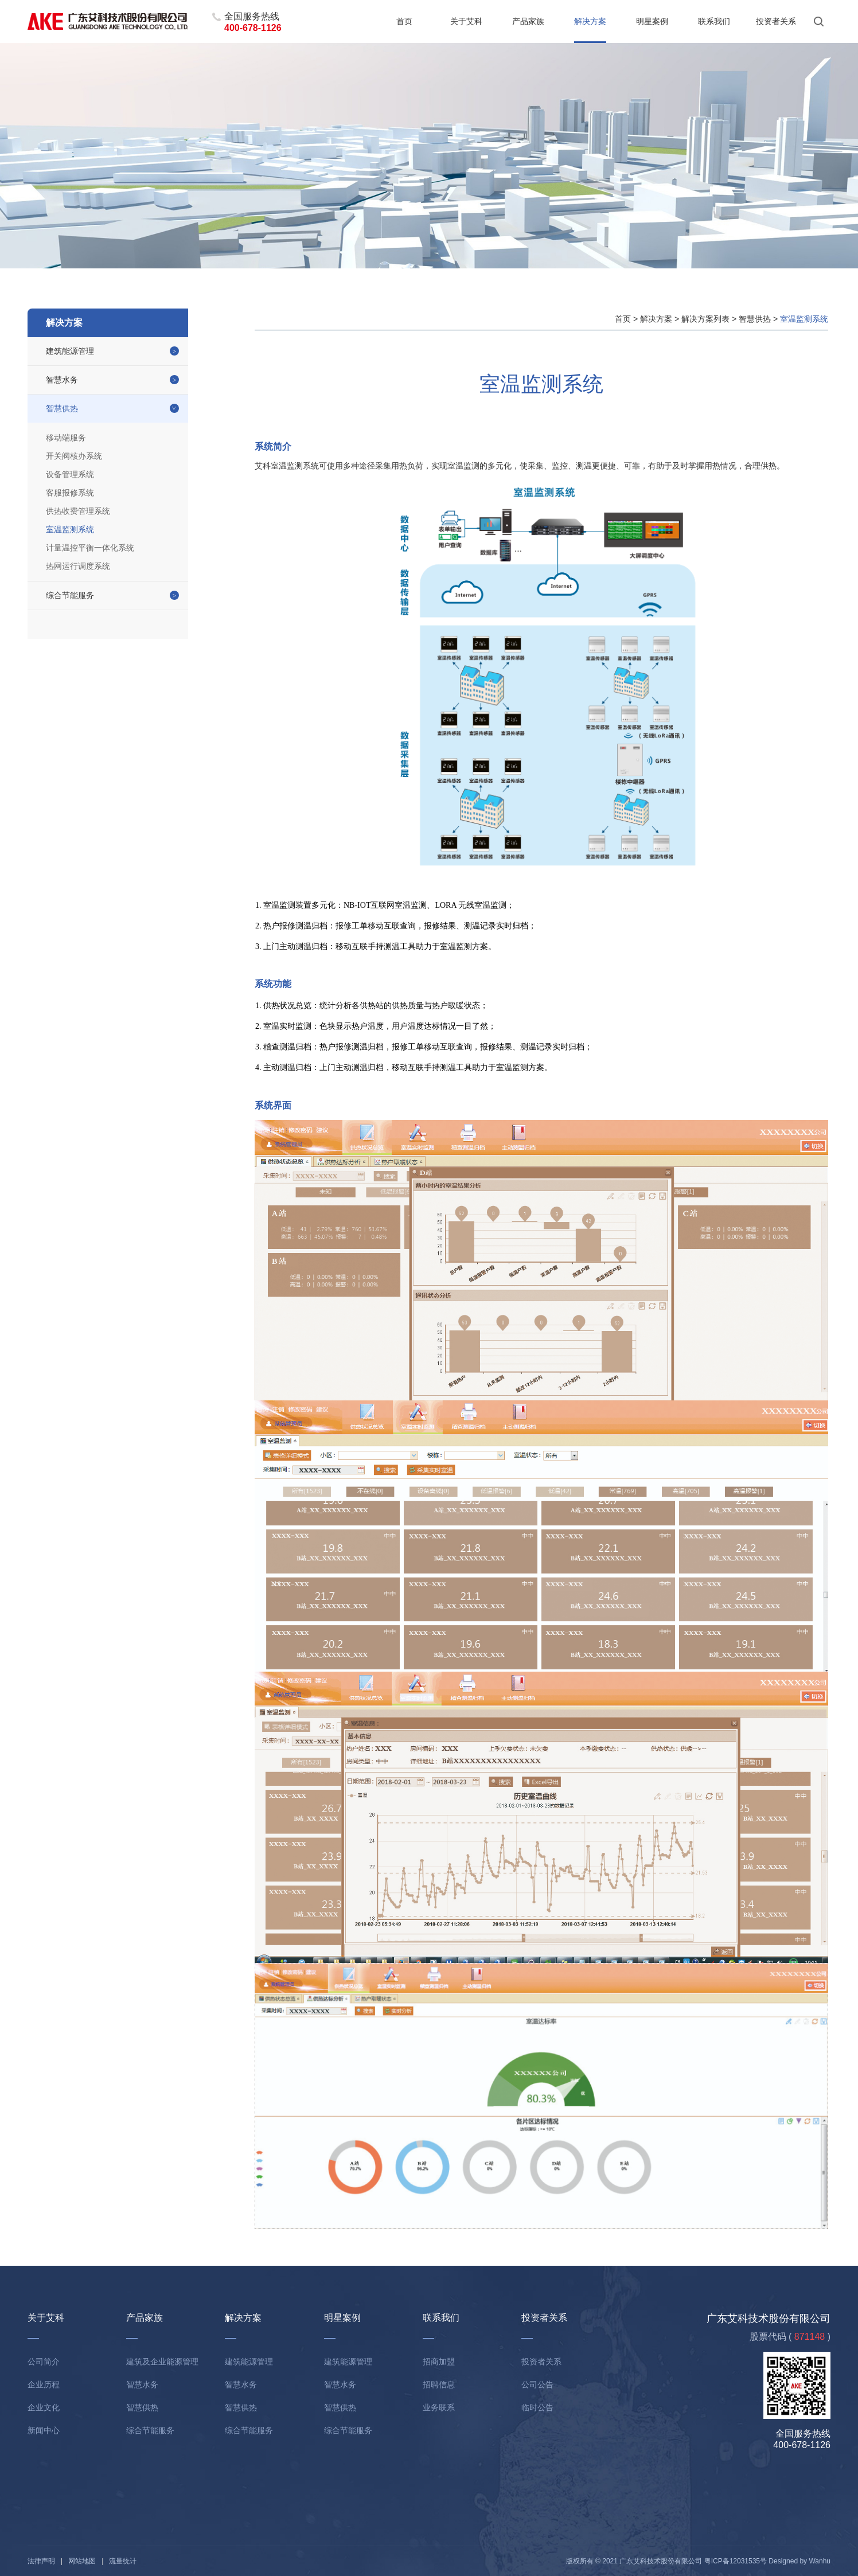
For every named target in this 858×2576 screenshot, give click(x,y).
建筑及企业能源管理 (162, 2361)
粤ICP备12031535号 (735, 2561)
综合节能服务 (70, 595)
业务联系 (439, 2407)
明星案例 (652, 21)
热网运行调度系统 (78, 566)
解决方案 (590, 21)
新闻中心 (44, 2430)
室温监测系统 (70, 529)
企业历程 (44, 2384)
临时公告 (537, 2407)
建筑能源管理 (70, 351)
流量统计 (122, 2561)
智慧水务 (62, 379)
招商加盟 (439, 2361)
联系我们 (714, 21)
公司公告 (537, 2384)
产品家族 (528, 21)
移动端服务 (66, 437)
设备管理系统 (70, 474)
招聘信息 (439, 2384)
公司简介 (44, 2361)
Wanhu (819, 2561)
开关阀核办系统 (74, 455)
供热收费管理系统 (78, 511)
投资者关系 (776, 21)
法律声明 (41, 2561)
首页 (404, 21)
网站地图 (82, 2561)
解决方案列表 (705, 318)
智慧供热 (62, 408)
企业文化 (44, 2407)
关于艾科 (466, 21)
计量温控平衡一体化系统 (90, 547)
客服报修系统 (70, 492)
